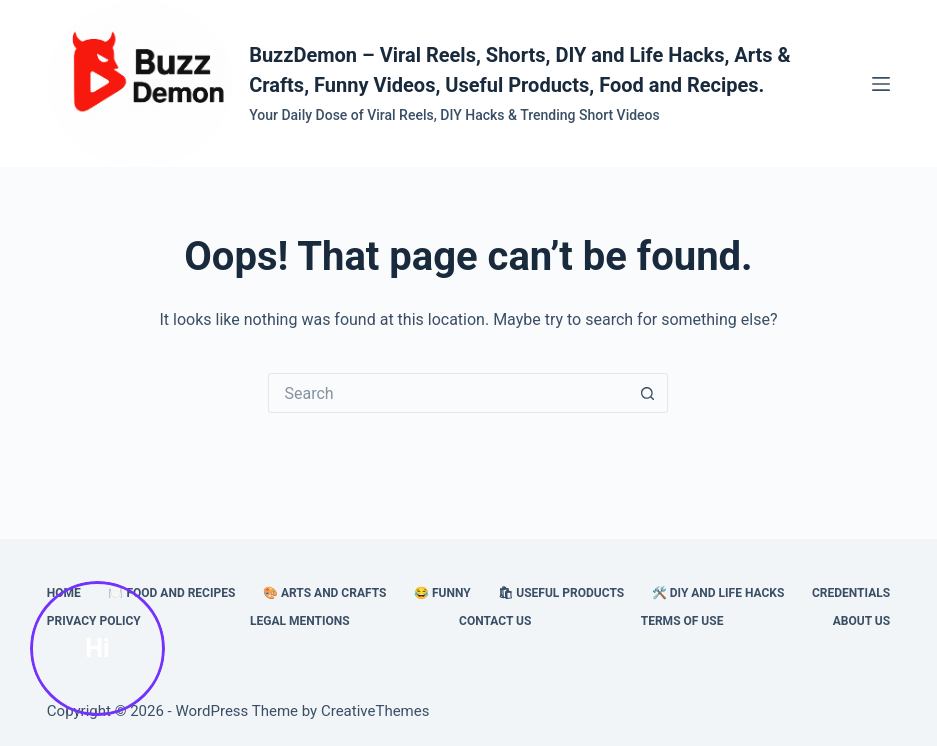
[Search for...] (448, 393)
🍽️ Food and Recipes (171, 593)
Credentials (851, 593)
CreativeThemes (375, 711)
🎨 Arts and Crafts (324, 593)
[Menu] (881, 84)
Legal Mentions (300, 621)
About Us (861, 621)
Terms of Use (682, 621)
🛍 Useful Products (561, 593)
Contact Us (495, 621)
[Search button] (648, 393)
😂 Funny (442, 593)
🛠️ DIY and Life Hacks (718, 593)
